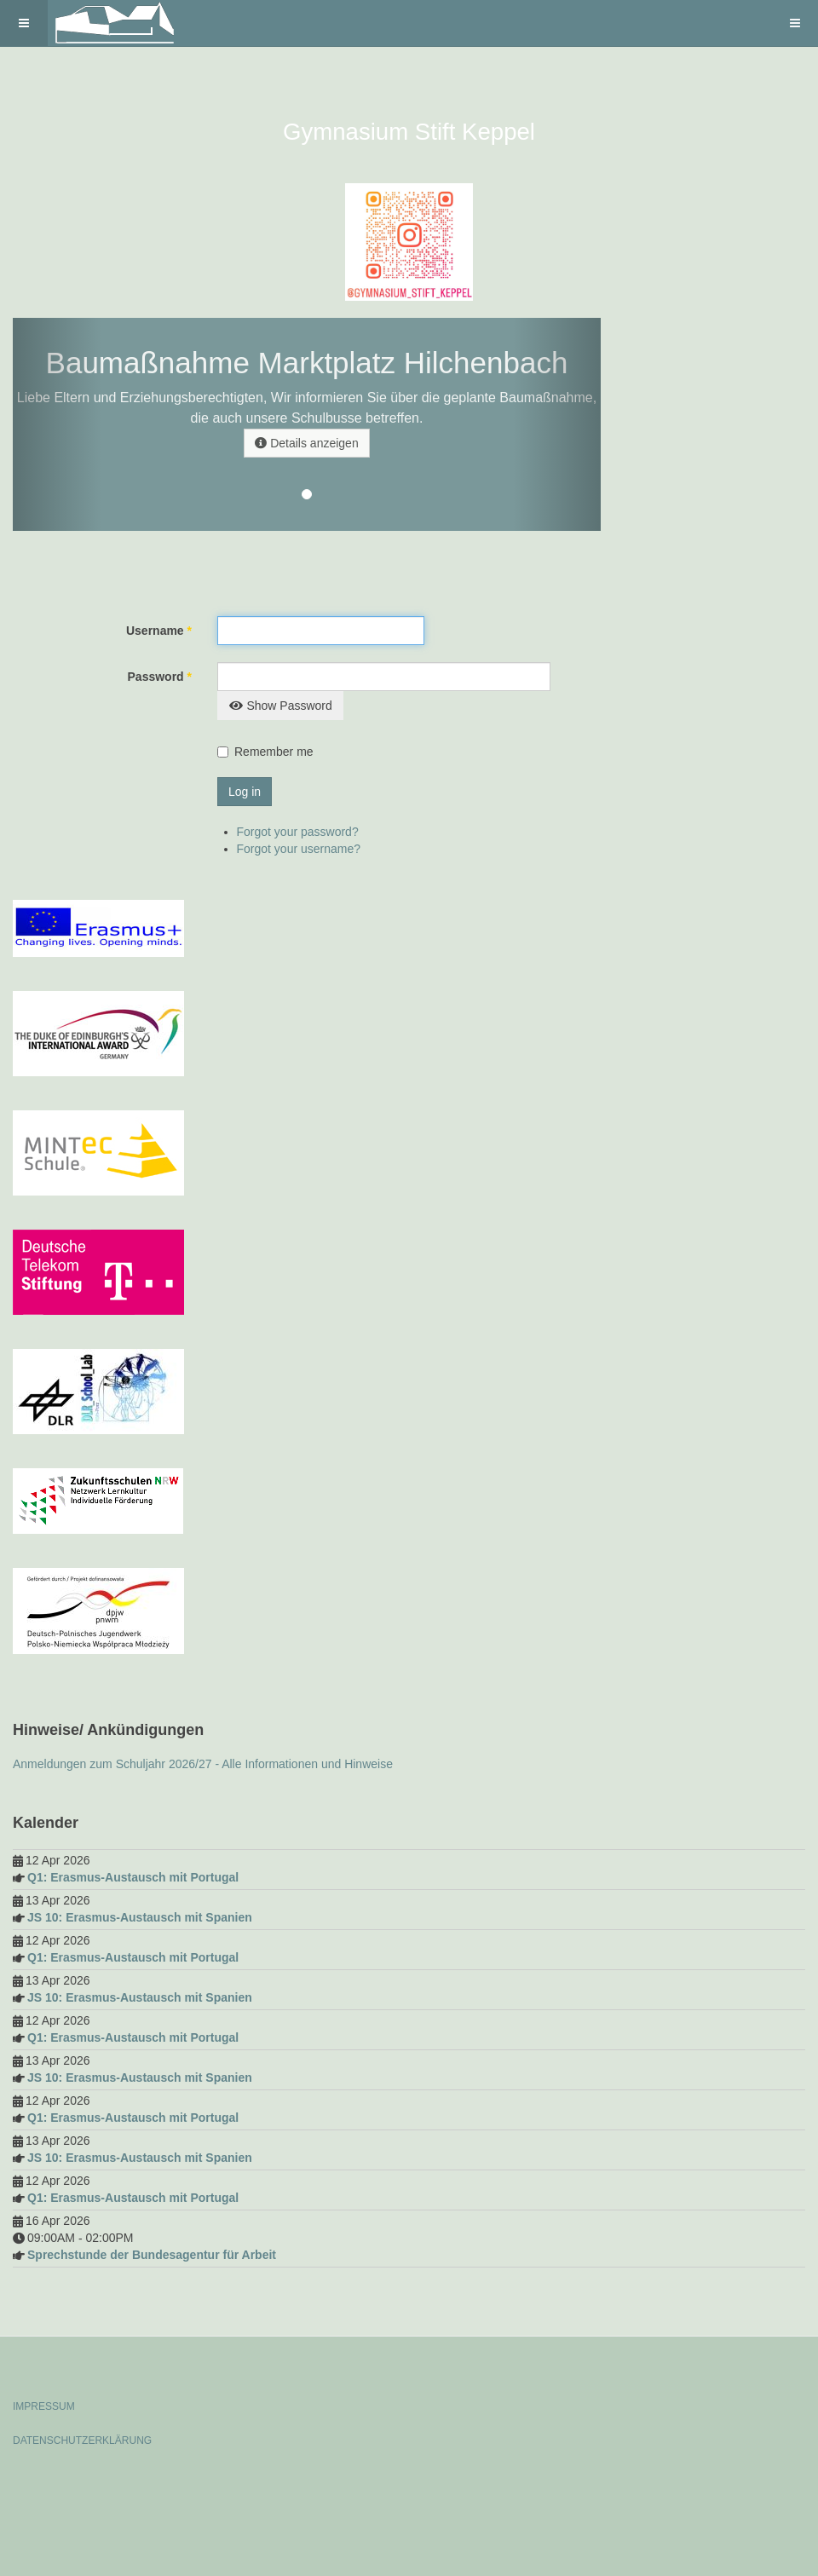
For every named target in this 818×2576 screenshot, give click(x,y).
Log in (244, 791)
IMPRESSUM (44, 2406)
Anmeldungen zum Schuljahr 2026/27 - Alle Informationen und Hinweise (203, 1764)
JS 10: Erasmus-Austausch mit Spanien (139, 1917)
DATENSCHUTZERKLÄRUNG (82, 2440)
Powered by (90, 2486)
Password (160, 676)
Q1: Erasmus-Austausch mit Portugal (133, 1877)
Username (159, 630)
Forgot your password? (298, 831)
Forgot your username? (299, 849)
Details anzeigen (306, 443)
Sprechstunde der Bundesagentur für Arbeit (151, 2255)
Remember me (274, 751)
